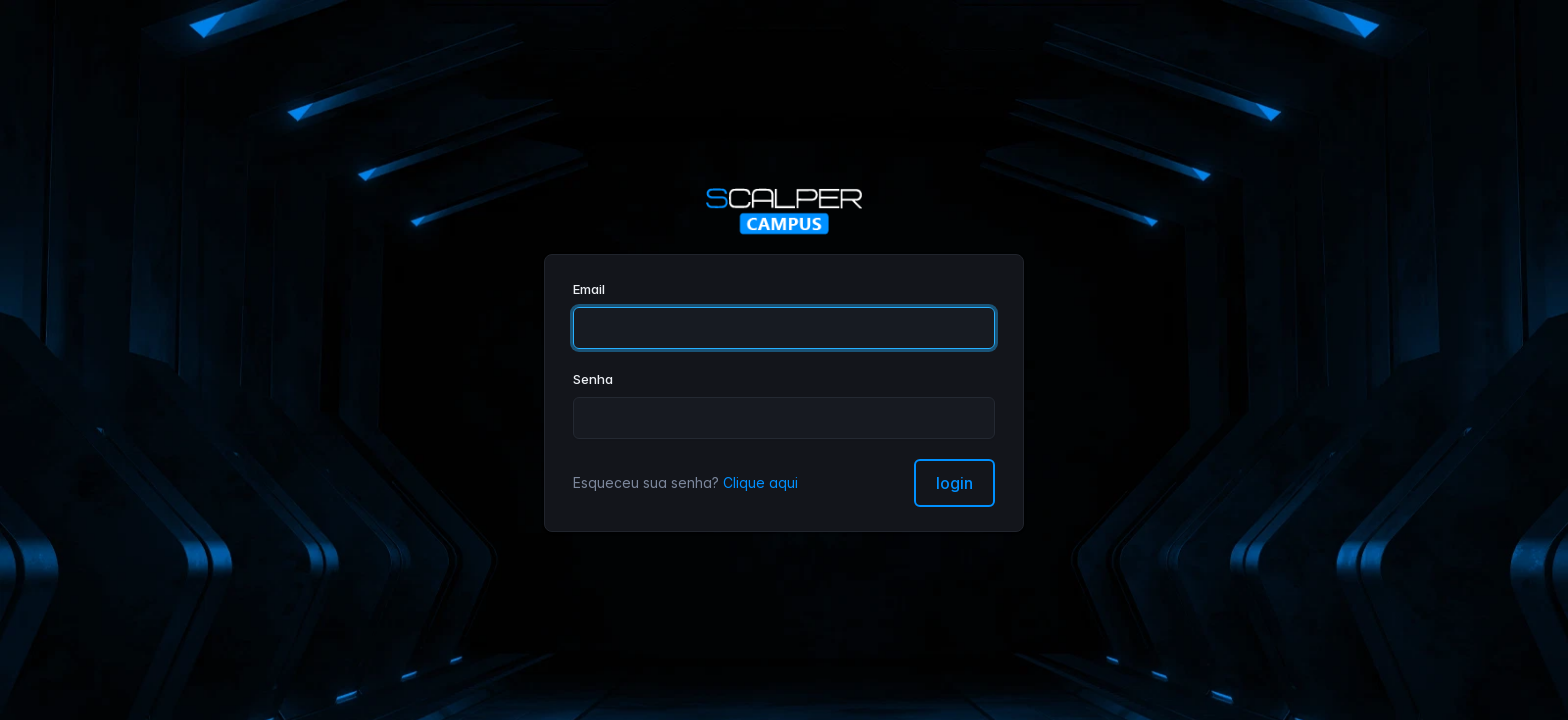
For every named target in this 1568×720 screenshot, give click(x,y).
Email (589, 289)
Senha (593, 379)
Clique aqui (760, 482)
